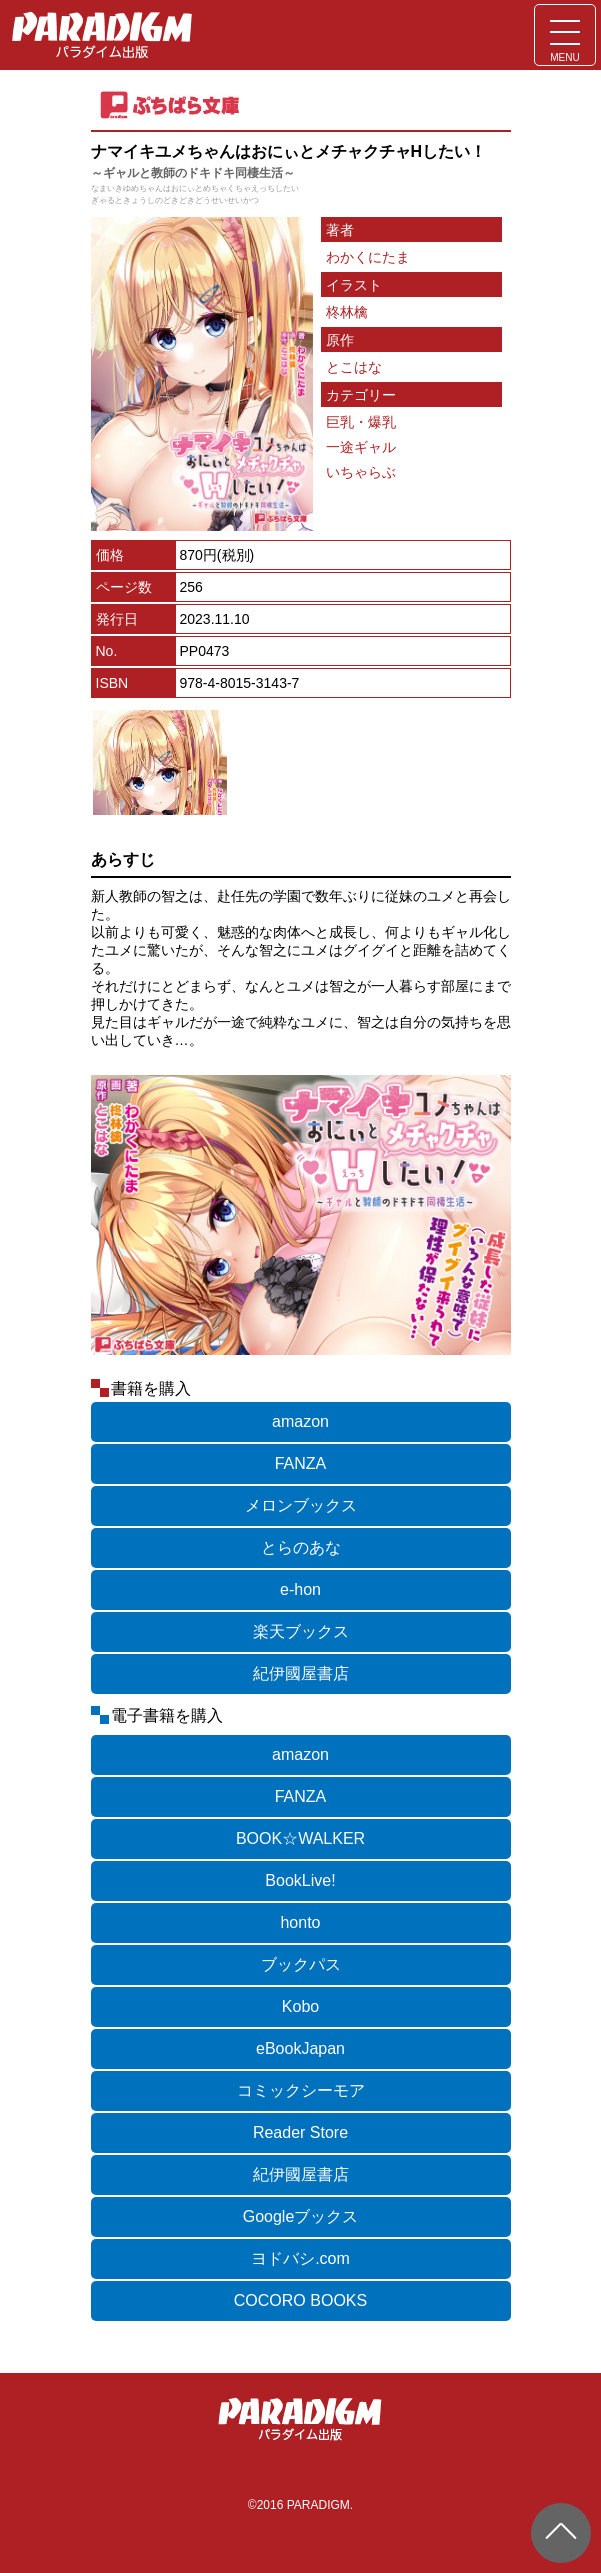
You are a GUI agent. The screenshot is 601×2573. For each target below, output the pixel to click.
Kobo (300, 2006)
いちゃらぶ (361, 472)
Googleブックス (301, 2216)
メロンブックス (301, 1505)
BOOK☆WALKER (300, 1838)
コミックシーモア (301, 2090)
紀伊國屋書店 (301, 1673)
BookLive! (300, 1880)
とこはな (354, 367)
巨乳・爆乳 (361, 422)
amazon (300, 1421)
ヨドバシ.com (300, 2258)
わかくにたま (368, 257)
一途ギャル (361, 447)
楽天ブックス (301, 1631)
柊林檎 (347, 312)
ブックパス (301, 1964)
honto (300, 1922)
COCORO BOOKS (300, 2300)
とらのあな (301, 1547)
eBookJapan (300, 2048)
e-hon (300, 1589)
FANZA (301, 1463)
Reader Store (300, 2132)
